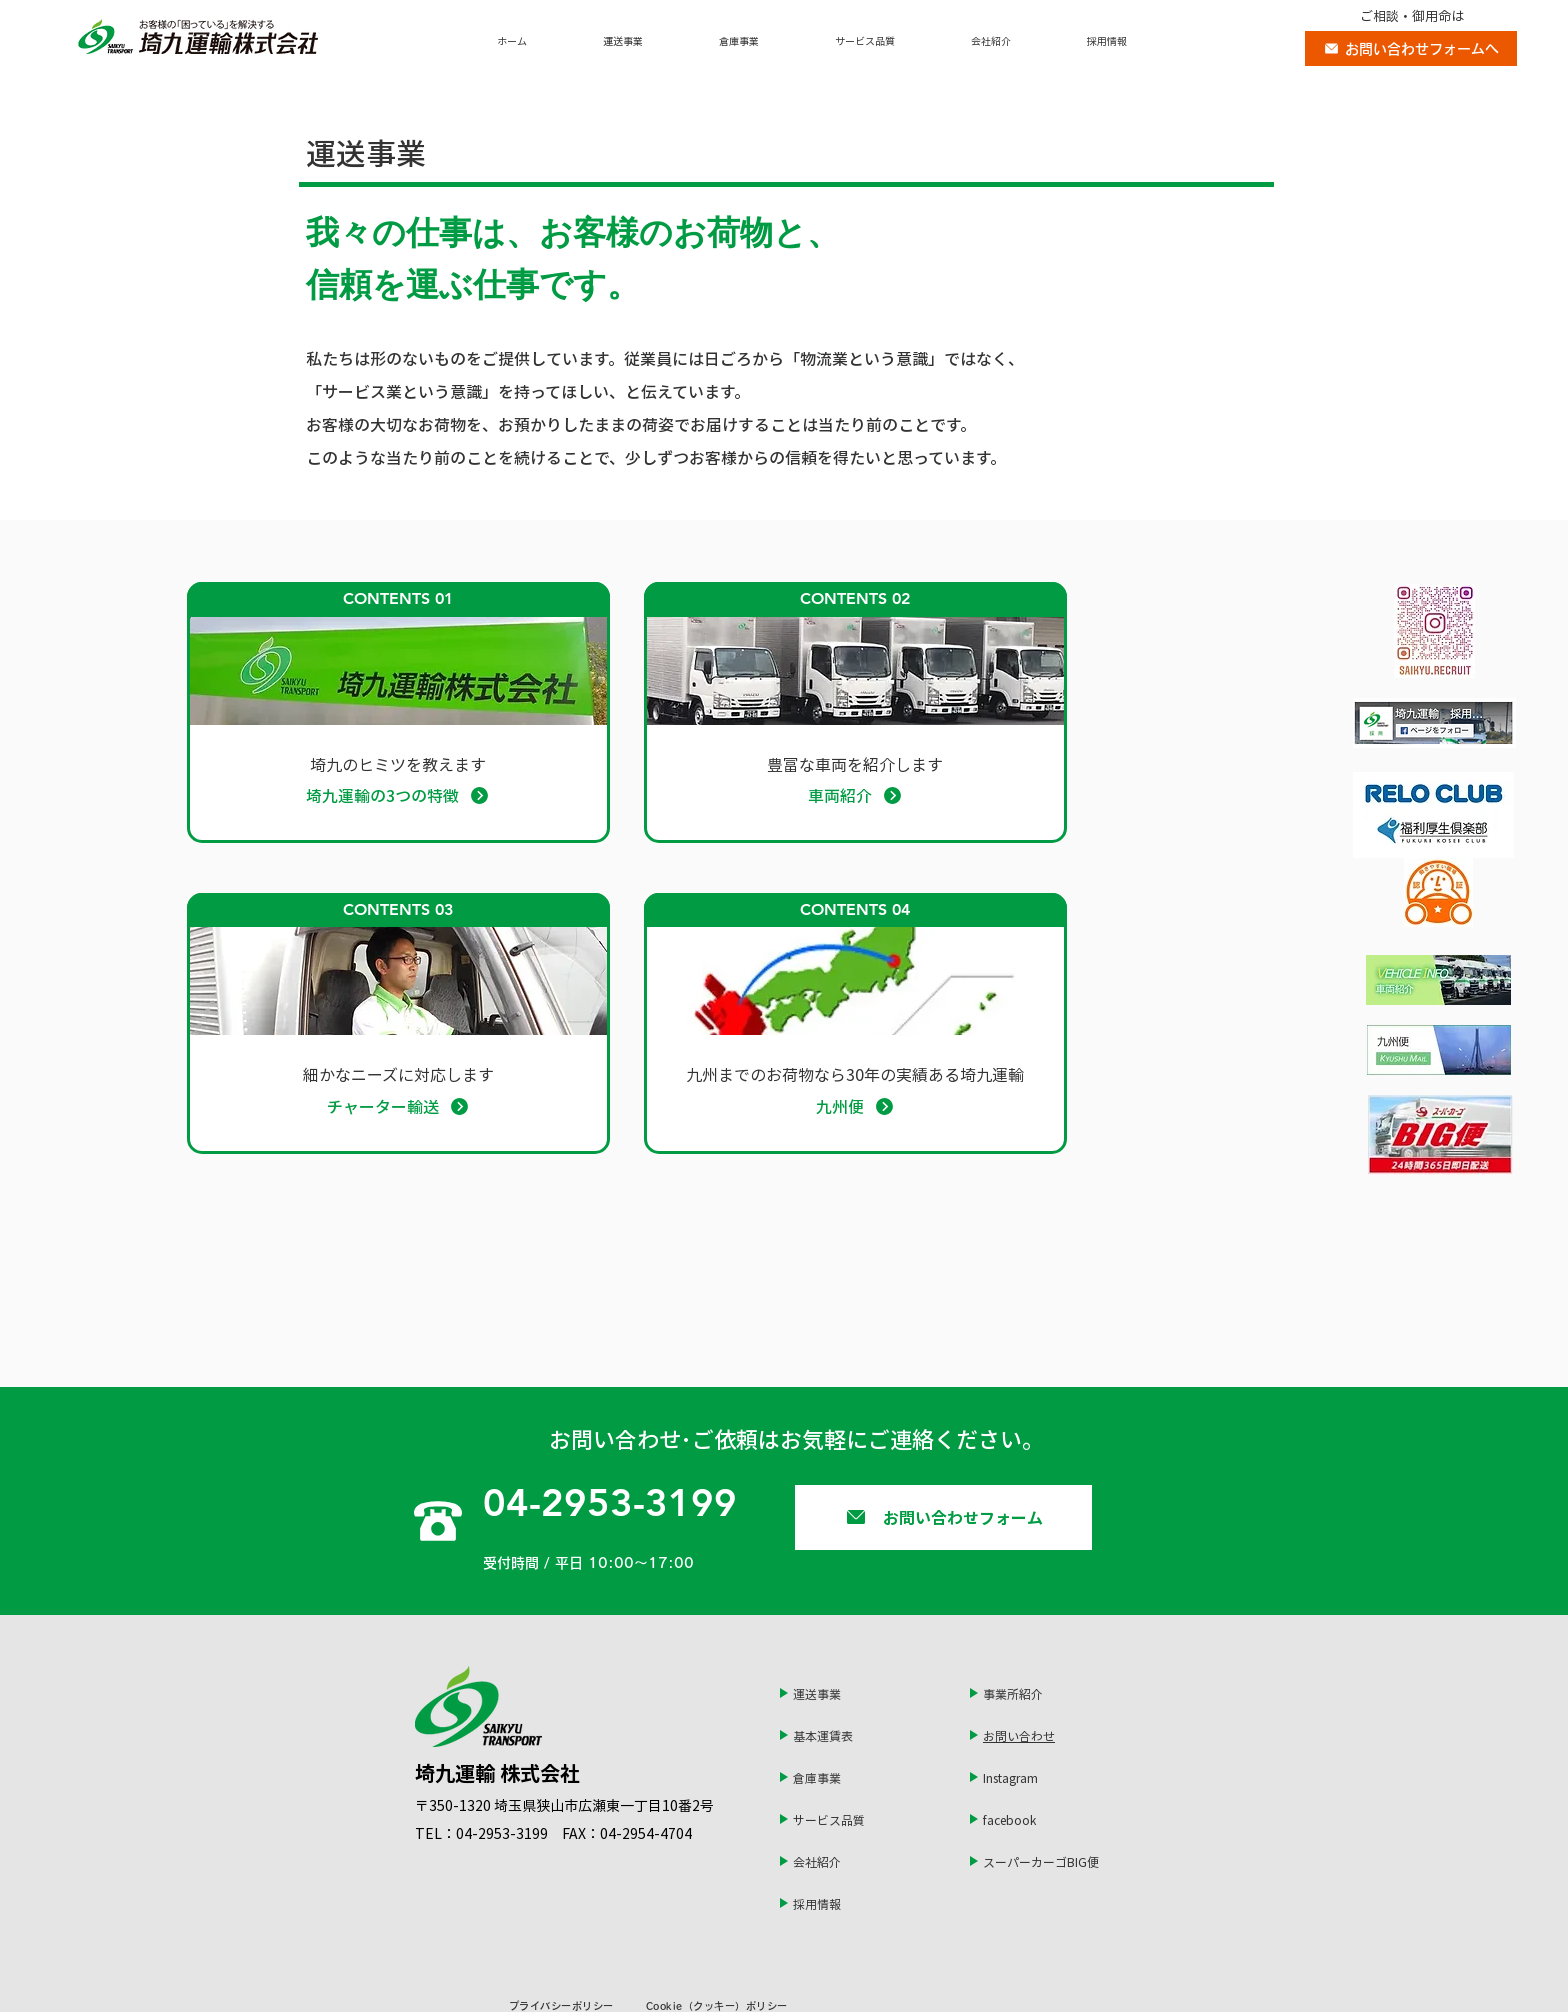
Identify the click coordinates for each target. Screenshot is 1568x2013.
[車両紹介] (855, 795)
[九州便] (855, 1106)
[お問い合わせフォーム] (943, 1517)
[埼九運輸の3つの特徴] (398, 795)
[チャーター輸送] (398, 1106)
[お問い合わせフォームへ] (1411, 48)
